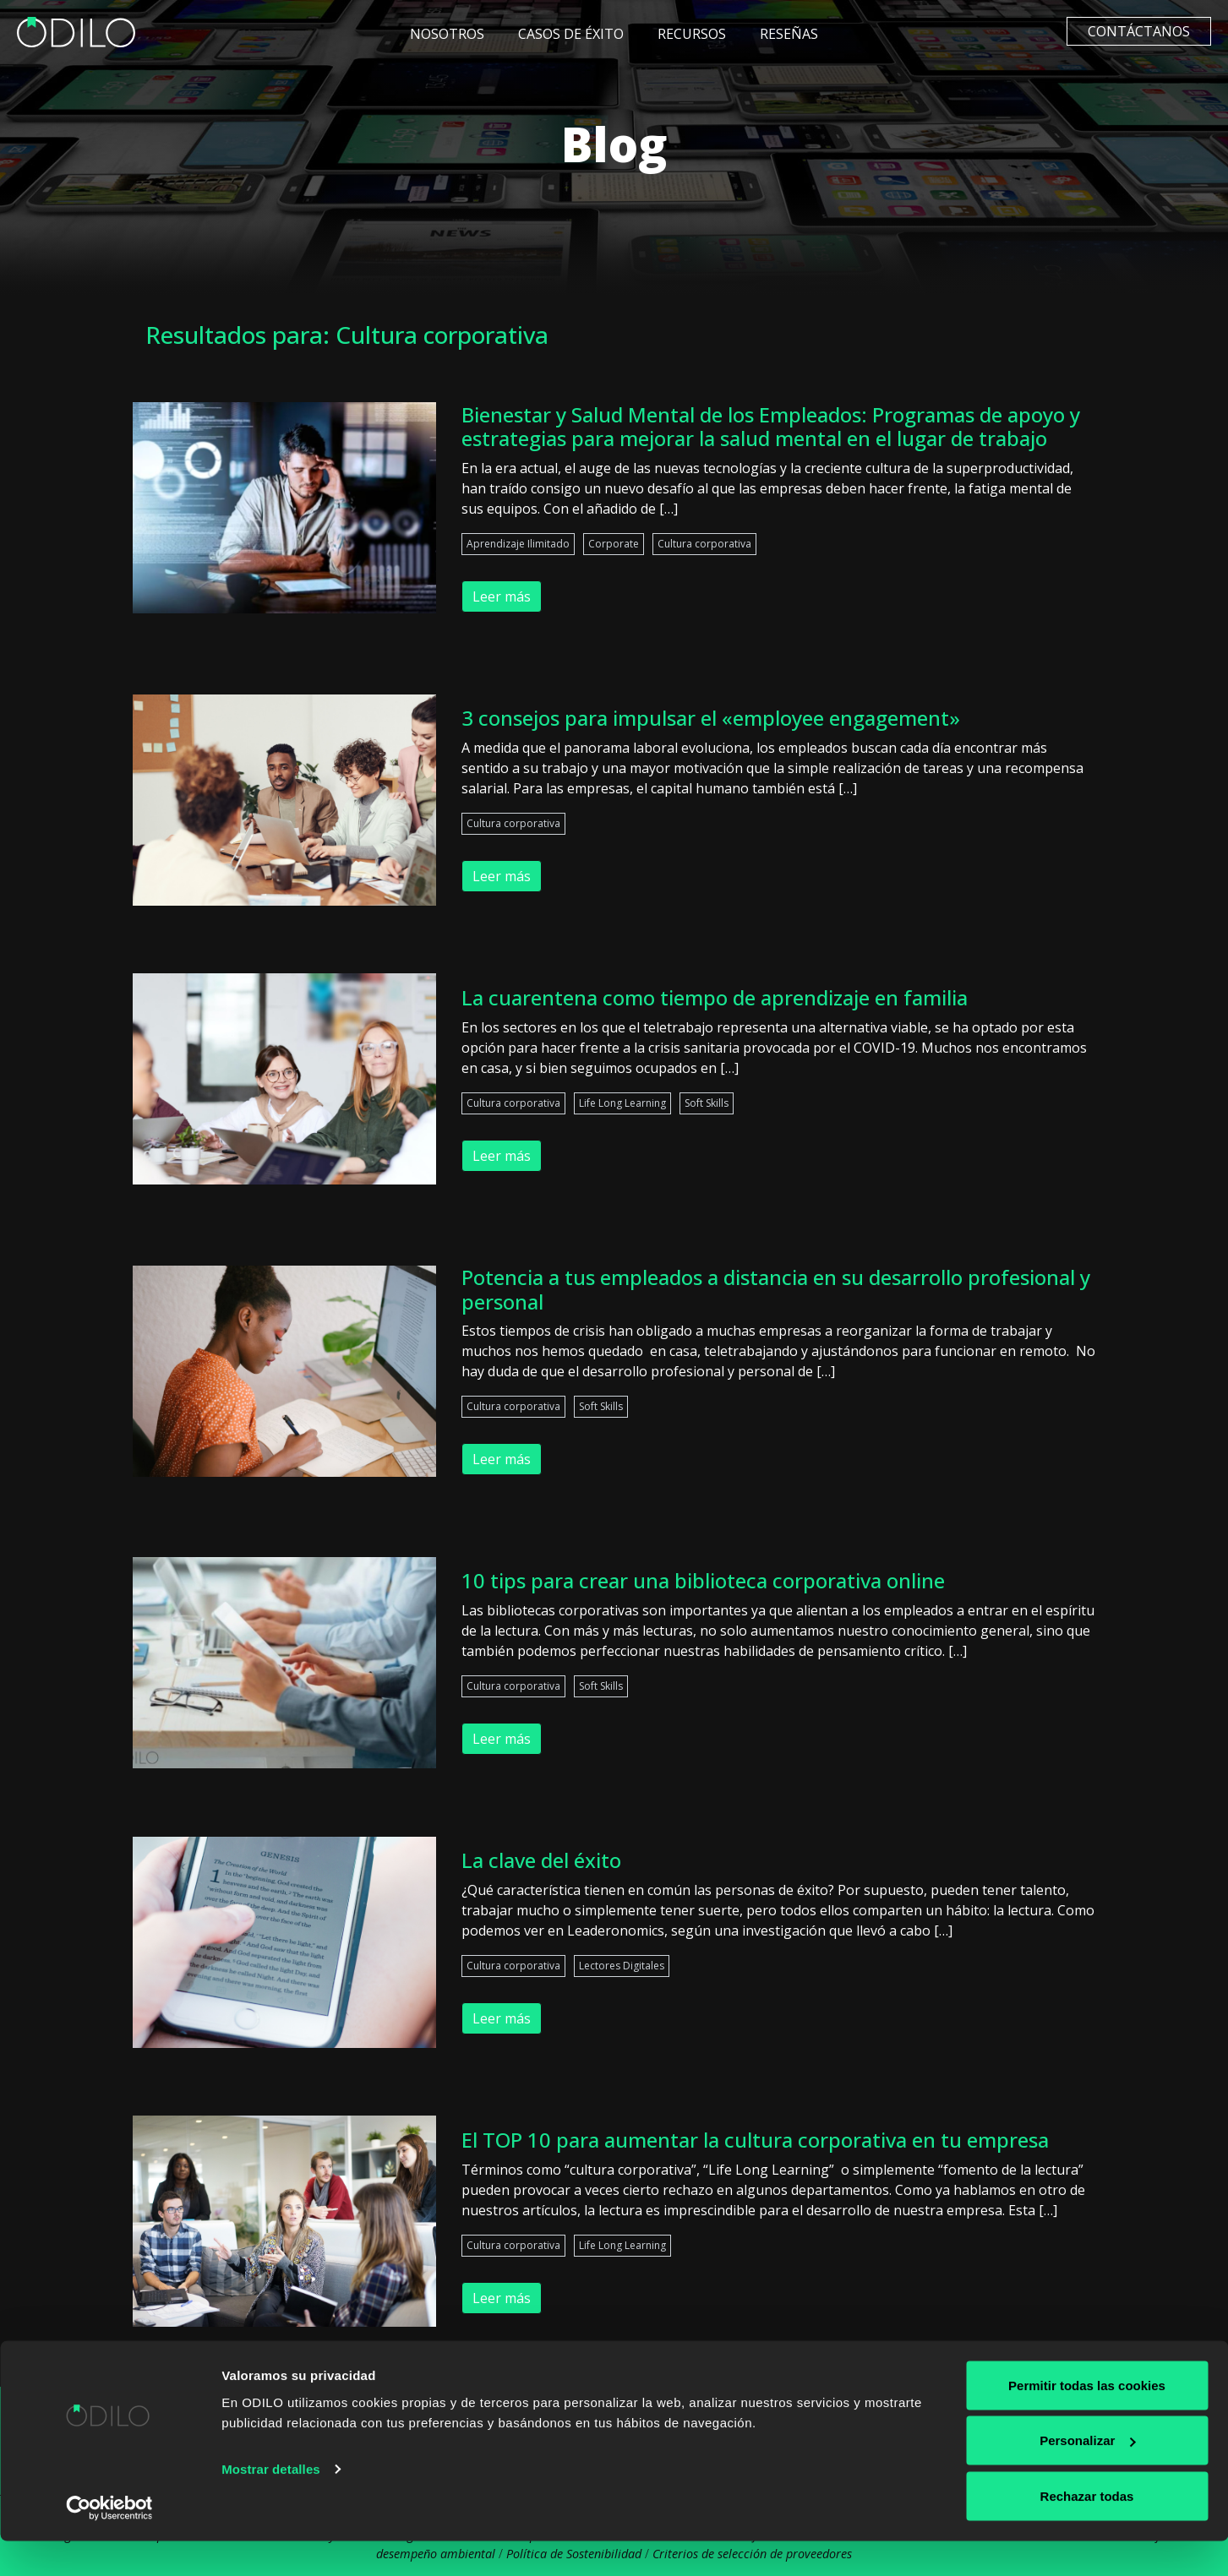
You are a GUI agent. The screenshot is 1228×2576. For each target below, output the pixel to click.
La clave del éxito (541, 1860)
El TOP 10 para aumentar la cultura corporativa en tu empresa (755, 2140)
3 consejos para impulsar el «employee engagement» (710, 718)
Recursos (692, 34)
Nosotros (447, 34)
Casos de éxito (571, 34)
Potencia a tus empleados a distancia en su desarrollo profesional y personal (775, 1289)
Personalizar (1087, 2476)
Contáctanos (1139, 31)
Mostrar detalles (270, 2504)
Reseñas (789, 34)
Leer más (501, 596)
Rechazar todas (1087, 2531)
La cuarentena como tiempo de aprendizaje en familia (714, 997)
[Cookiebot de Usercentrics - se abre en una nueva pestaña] (109, 2543)
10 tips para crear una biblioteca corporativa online (703, 1580)
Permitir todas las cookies (1086, 2420)
